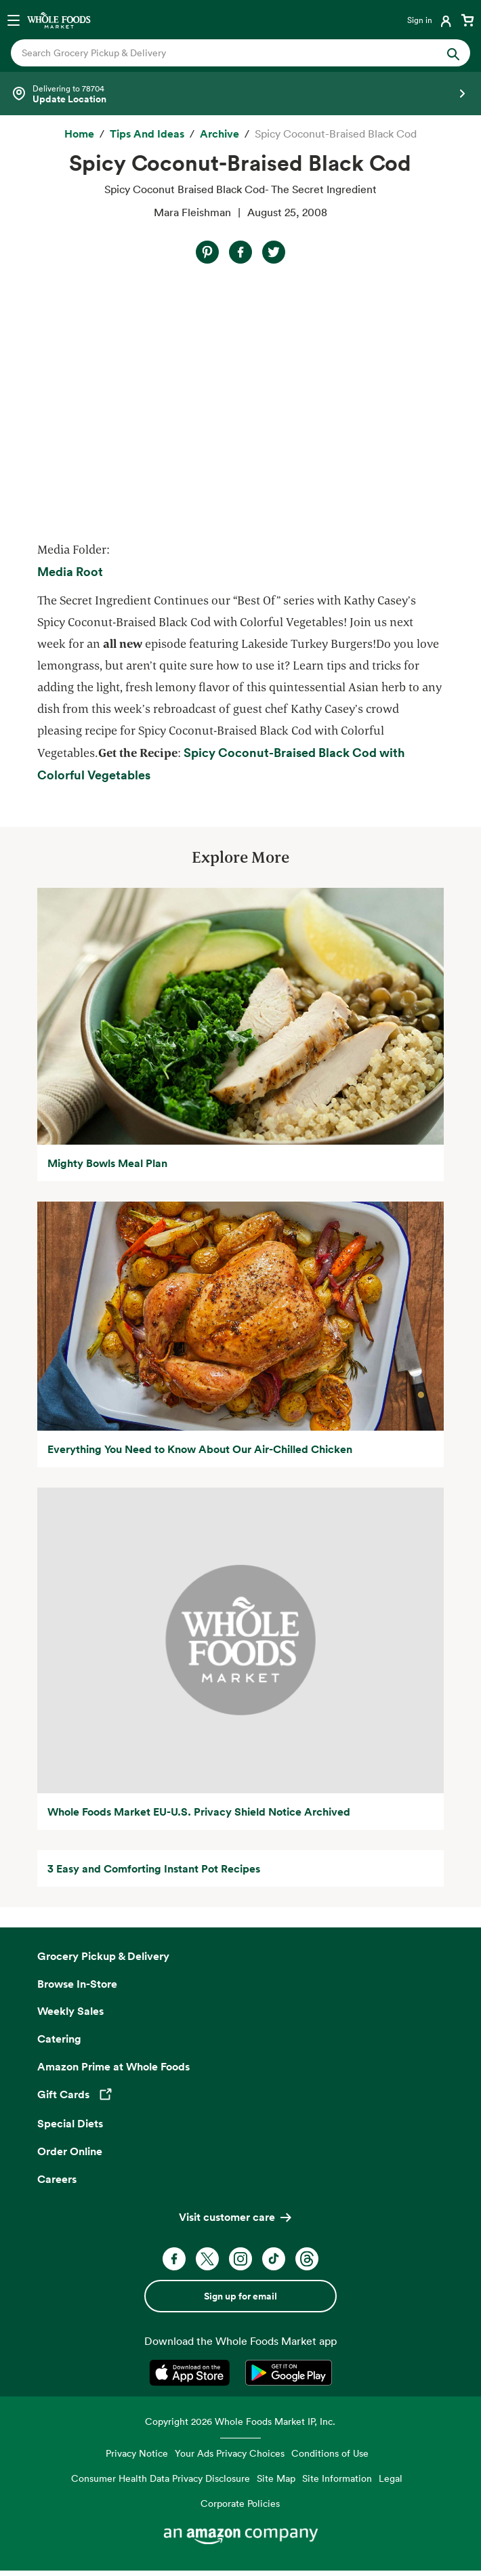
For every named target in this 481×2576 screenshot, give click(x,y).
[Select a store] (240, 93)
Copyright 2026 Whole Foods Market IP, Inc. (240, 2421)
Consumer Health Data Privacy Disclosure (160, 2478)
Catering (59, 2038)
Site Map (276, 2478)
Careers (57, 2178)
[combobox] (218, 53)
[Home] (79, 134)
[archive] (219, 134)
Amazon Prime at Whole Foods (113, 2066)
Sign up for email (240, 2296)
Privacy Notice (137, 2453)
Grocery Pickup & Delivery (103, 1955)
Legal (390, 2478)
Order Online (69, 2151)
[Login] (430, 20)
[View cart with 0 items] (467, 19)
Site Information (337, 2478)
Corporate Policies (240, 2503)
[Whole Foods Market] (59, 19)
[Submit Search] (453, 53)
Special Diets (70, 2123)
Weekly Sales (70, 2010)
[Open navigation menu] (13, 19)
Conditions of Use (330, 2453)
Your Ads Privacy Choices (230, 2453)
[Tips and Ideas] (147, 134)
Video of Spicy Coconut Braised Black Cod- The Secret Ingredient (181, 400)
